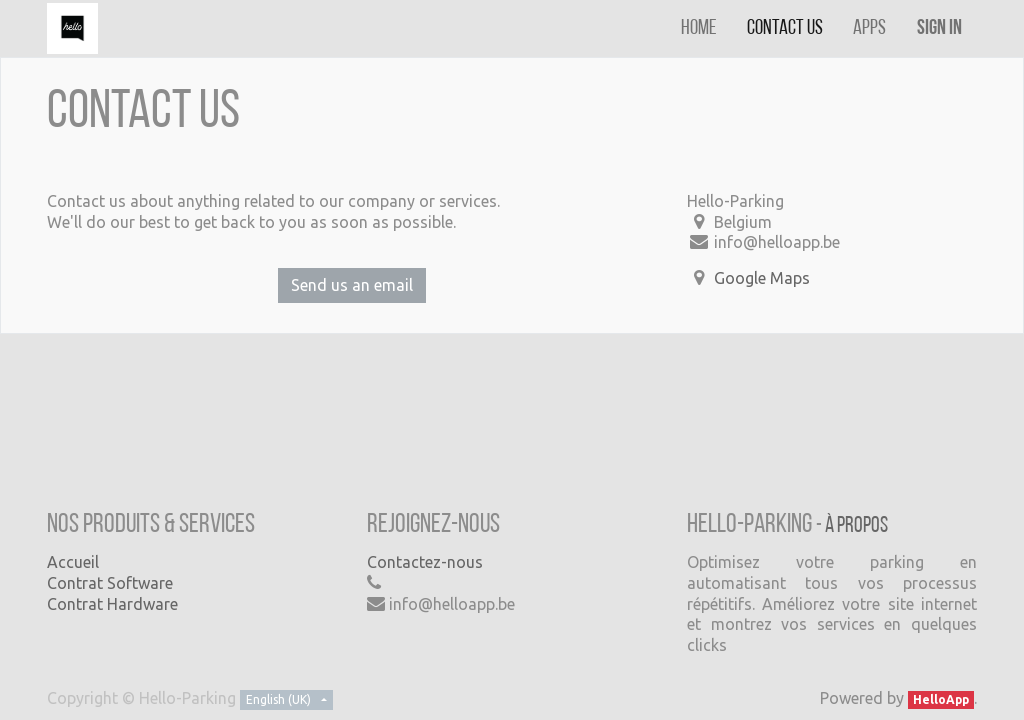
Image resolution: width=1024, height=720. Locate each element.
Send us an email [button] (352, 285)
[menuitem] (699, 28)
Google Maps (762, 278)
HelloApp (941, 699)
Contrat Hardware (112, 604)
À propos (856, 526)
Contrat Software (110, 583)
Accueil (73, 562)
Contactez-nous (425, 562)
